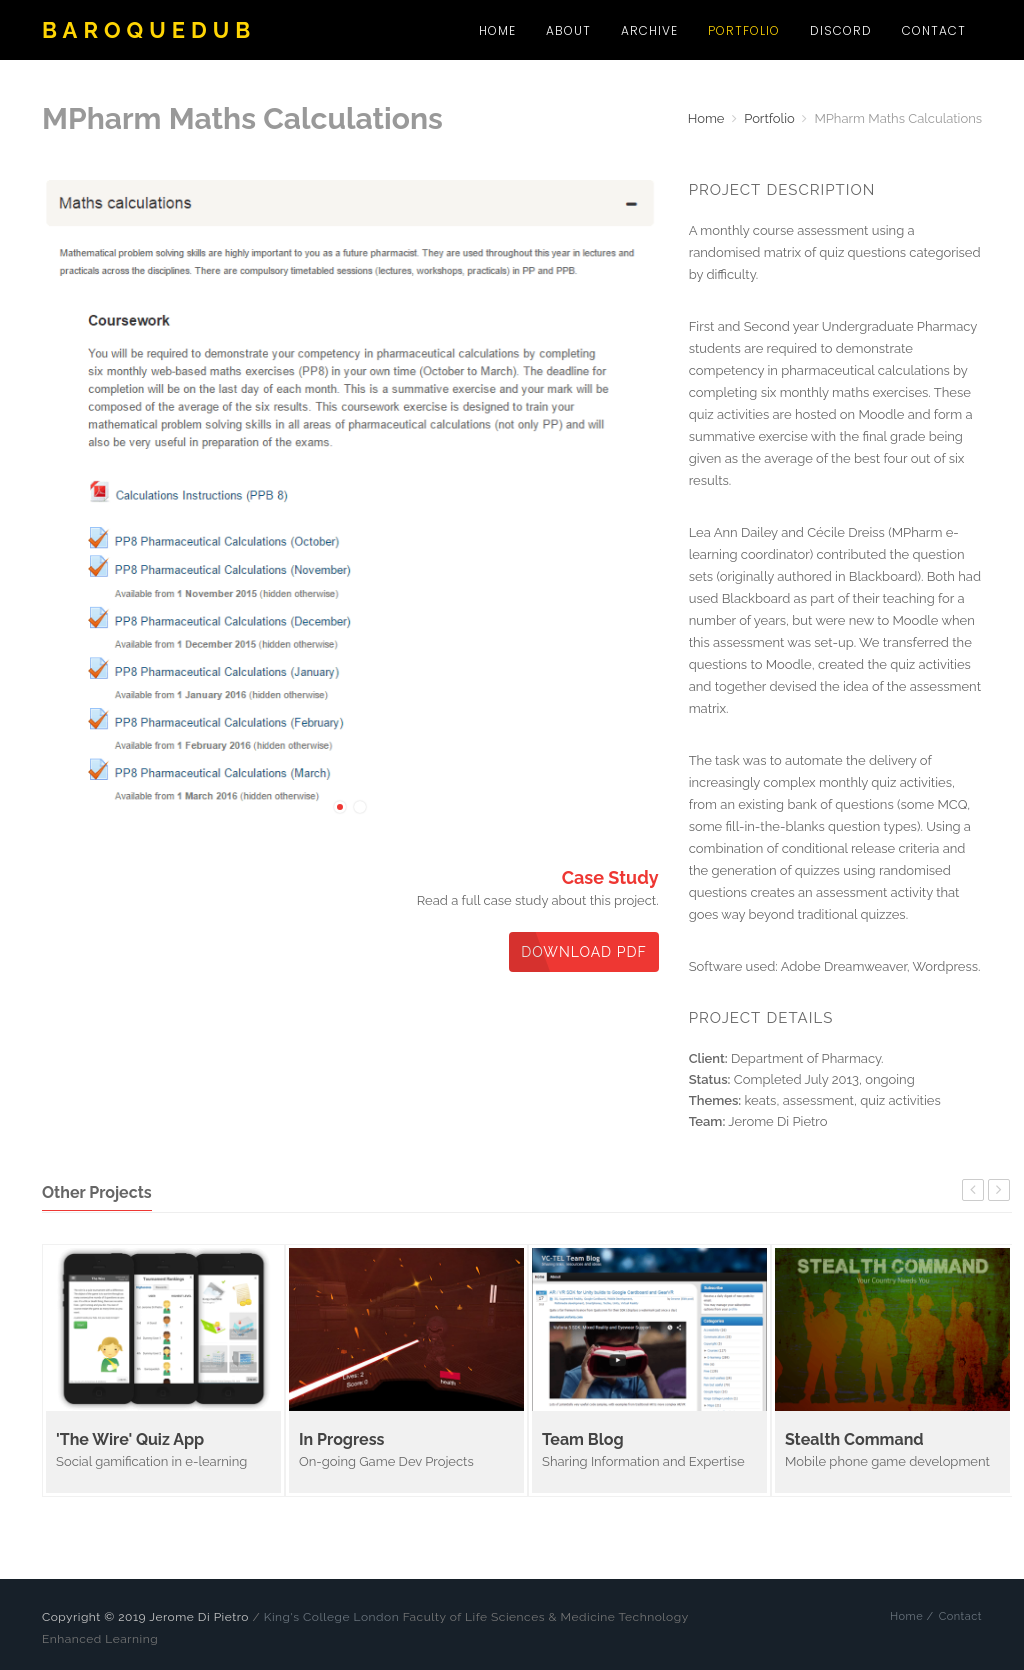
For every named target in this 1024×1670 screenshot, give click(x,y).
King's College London (331, 1617)
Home (497, 30)
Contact (934, 30)
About (568, 30)
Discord (841, 30)
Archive (649, 30)
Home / (912, 1616)
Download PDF (584, 952)
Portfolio (744, 30)
